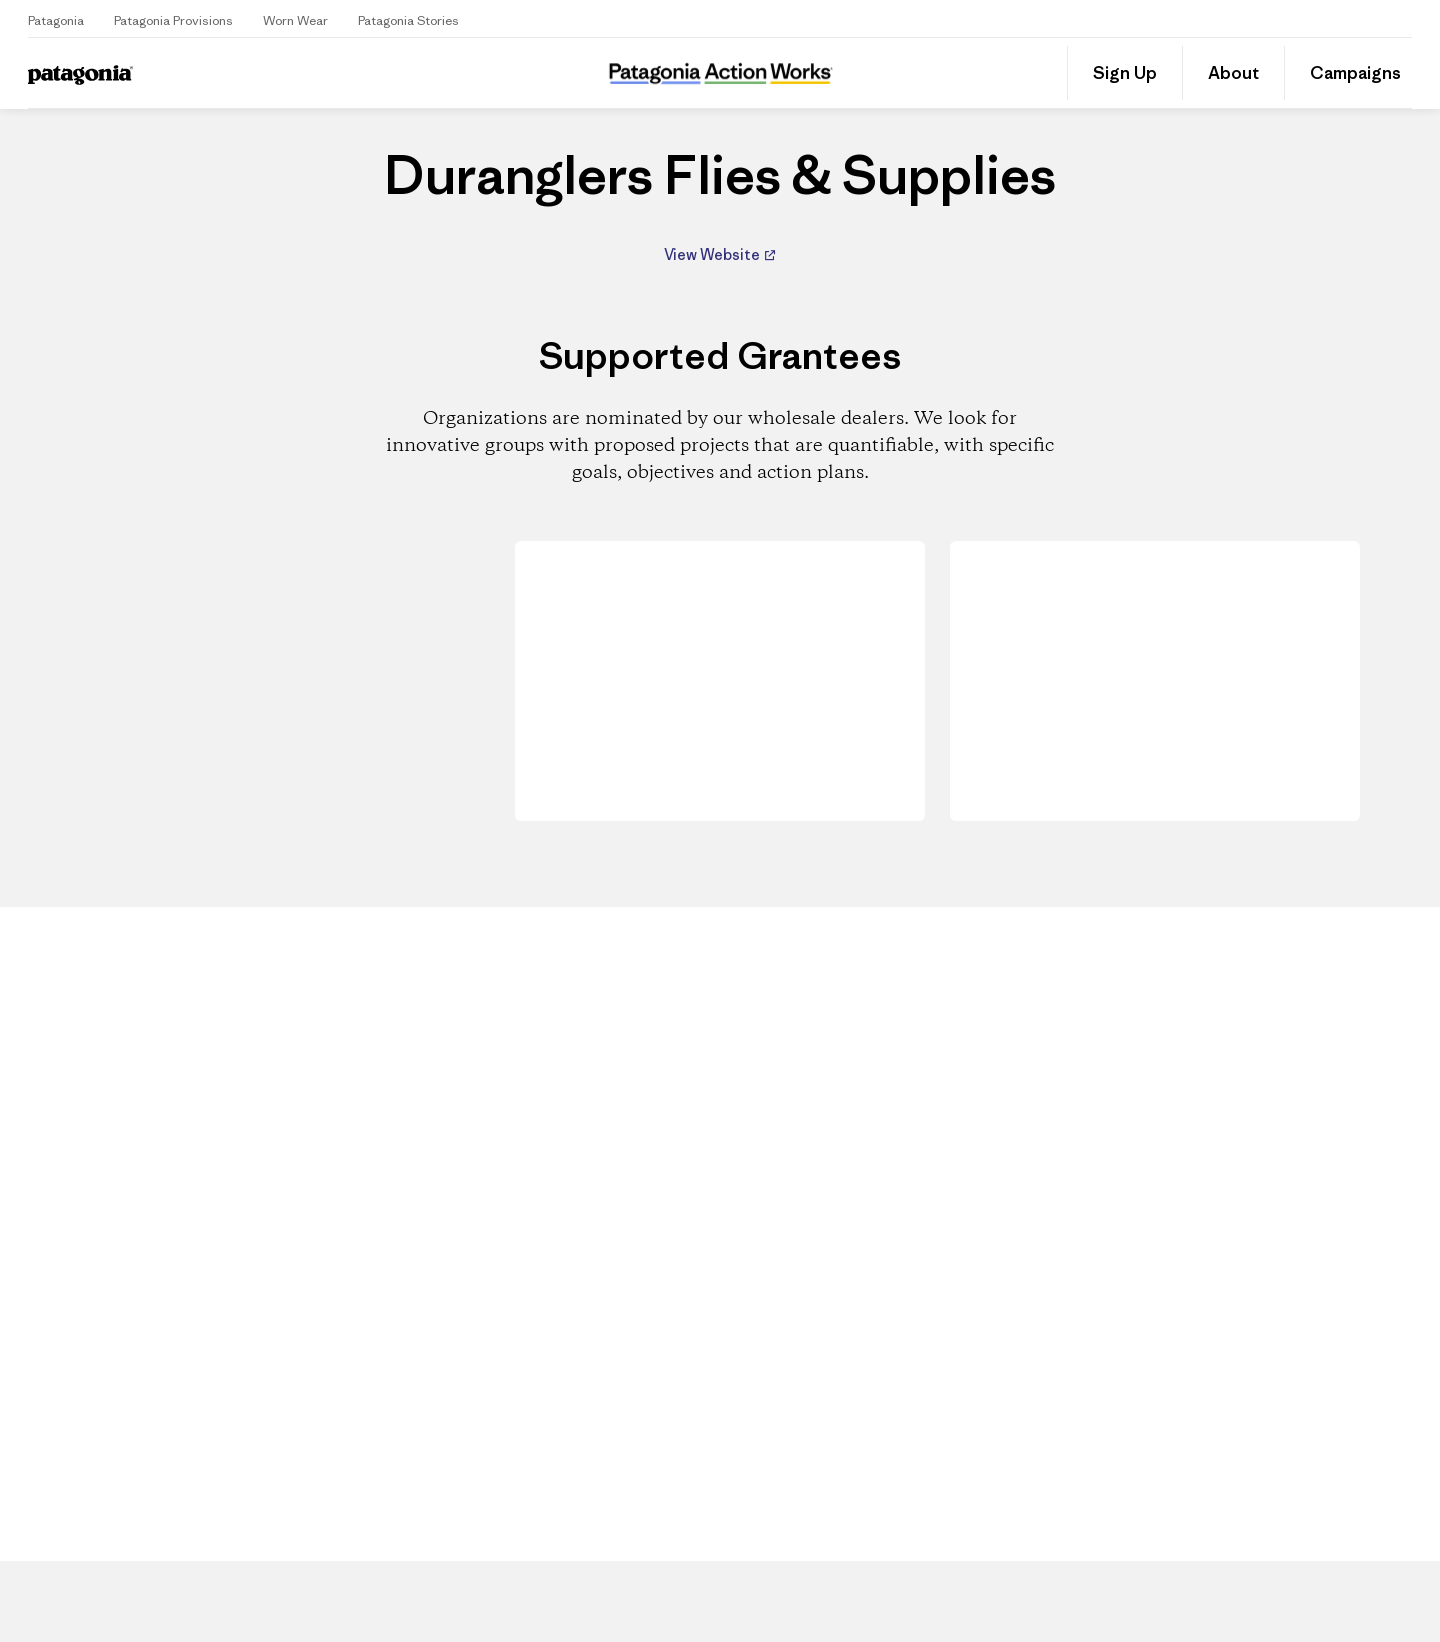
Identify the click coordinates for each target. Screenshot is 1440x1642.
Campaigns (1355, 73)
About (1233, 73)
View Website (713, 254)
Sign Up (1125, 73)
